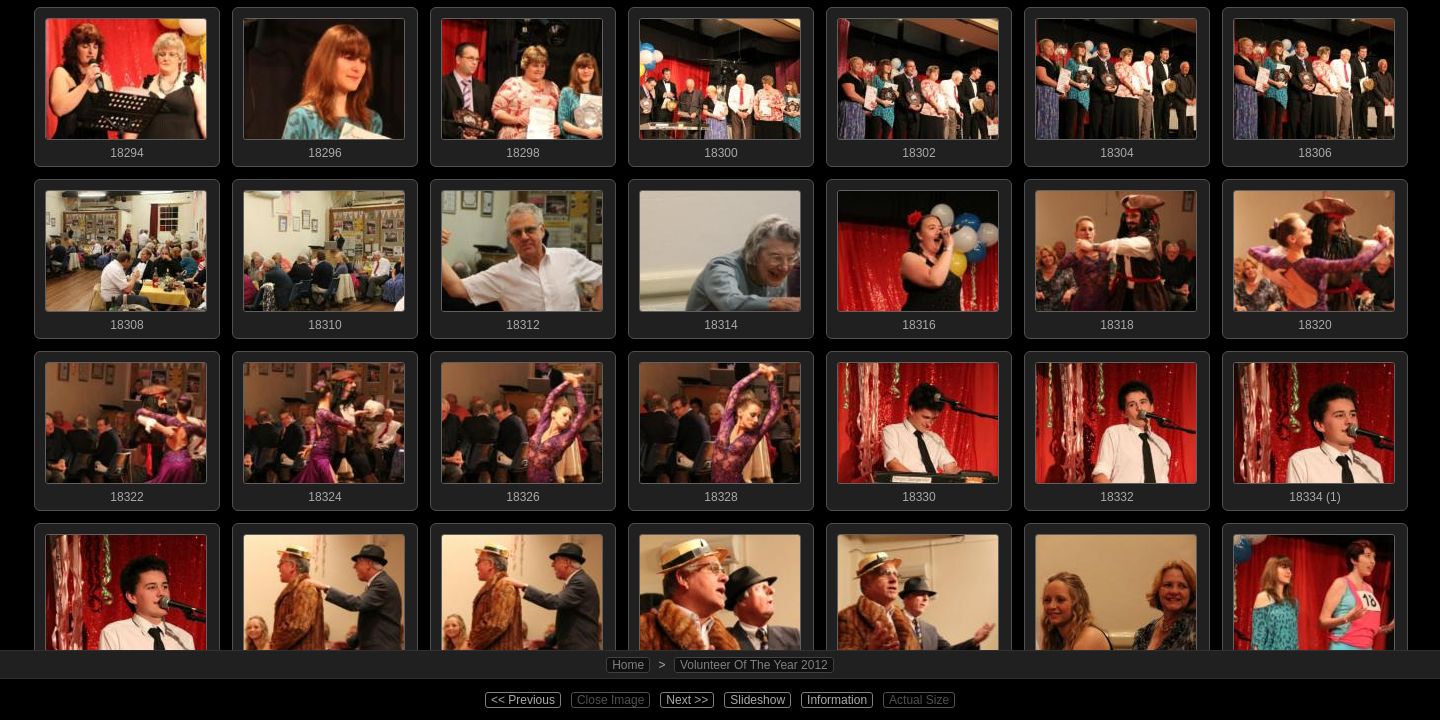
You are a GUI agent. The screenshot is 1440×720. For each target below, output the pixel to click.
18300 (720, 84)
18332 (1116, 428)
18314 (720, 256)
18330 (918, 428)
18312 (522, 256)
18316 (918, 256)
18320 (1314, 256)
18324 (324, 428)
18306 (1314, 84)
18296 (324, 84)
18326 (522, 428)
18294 (126, 84)
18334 (126, 600)
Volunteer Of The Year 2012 (754, 665)
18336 (324, 600)
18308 (126, 256)
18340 (720, 600)
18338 (522, 600)
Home (628, 665)
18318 (1116, 256)
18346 (1314, 600)
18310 (324, 256)
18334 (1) (1314, 428)
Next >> (687, 700)
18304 (1116, 84)
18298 (522, 84)
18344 (1116, 600)
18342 (918, 600)
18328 (720, 428)
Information (837, 700)
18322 (126, 428)
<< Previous (523, 700)
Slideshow (757, 700)
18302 (918, 84)
